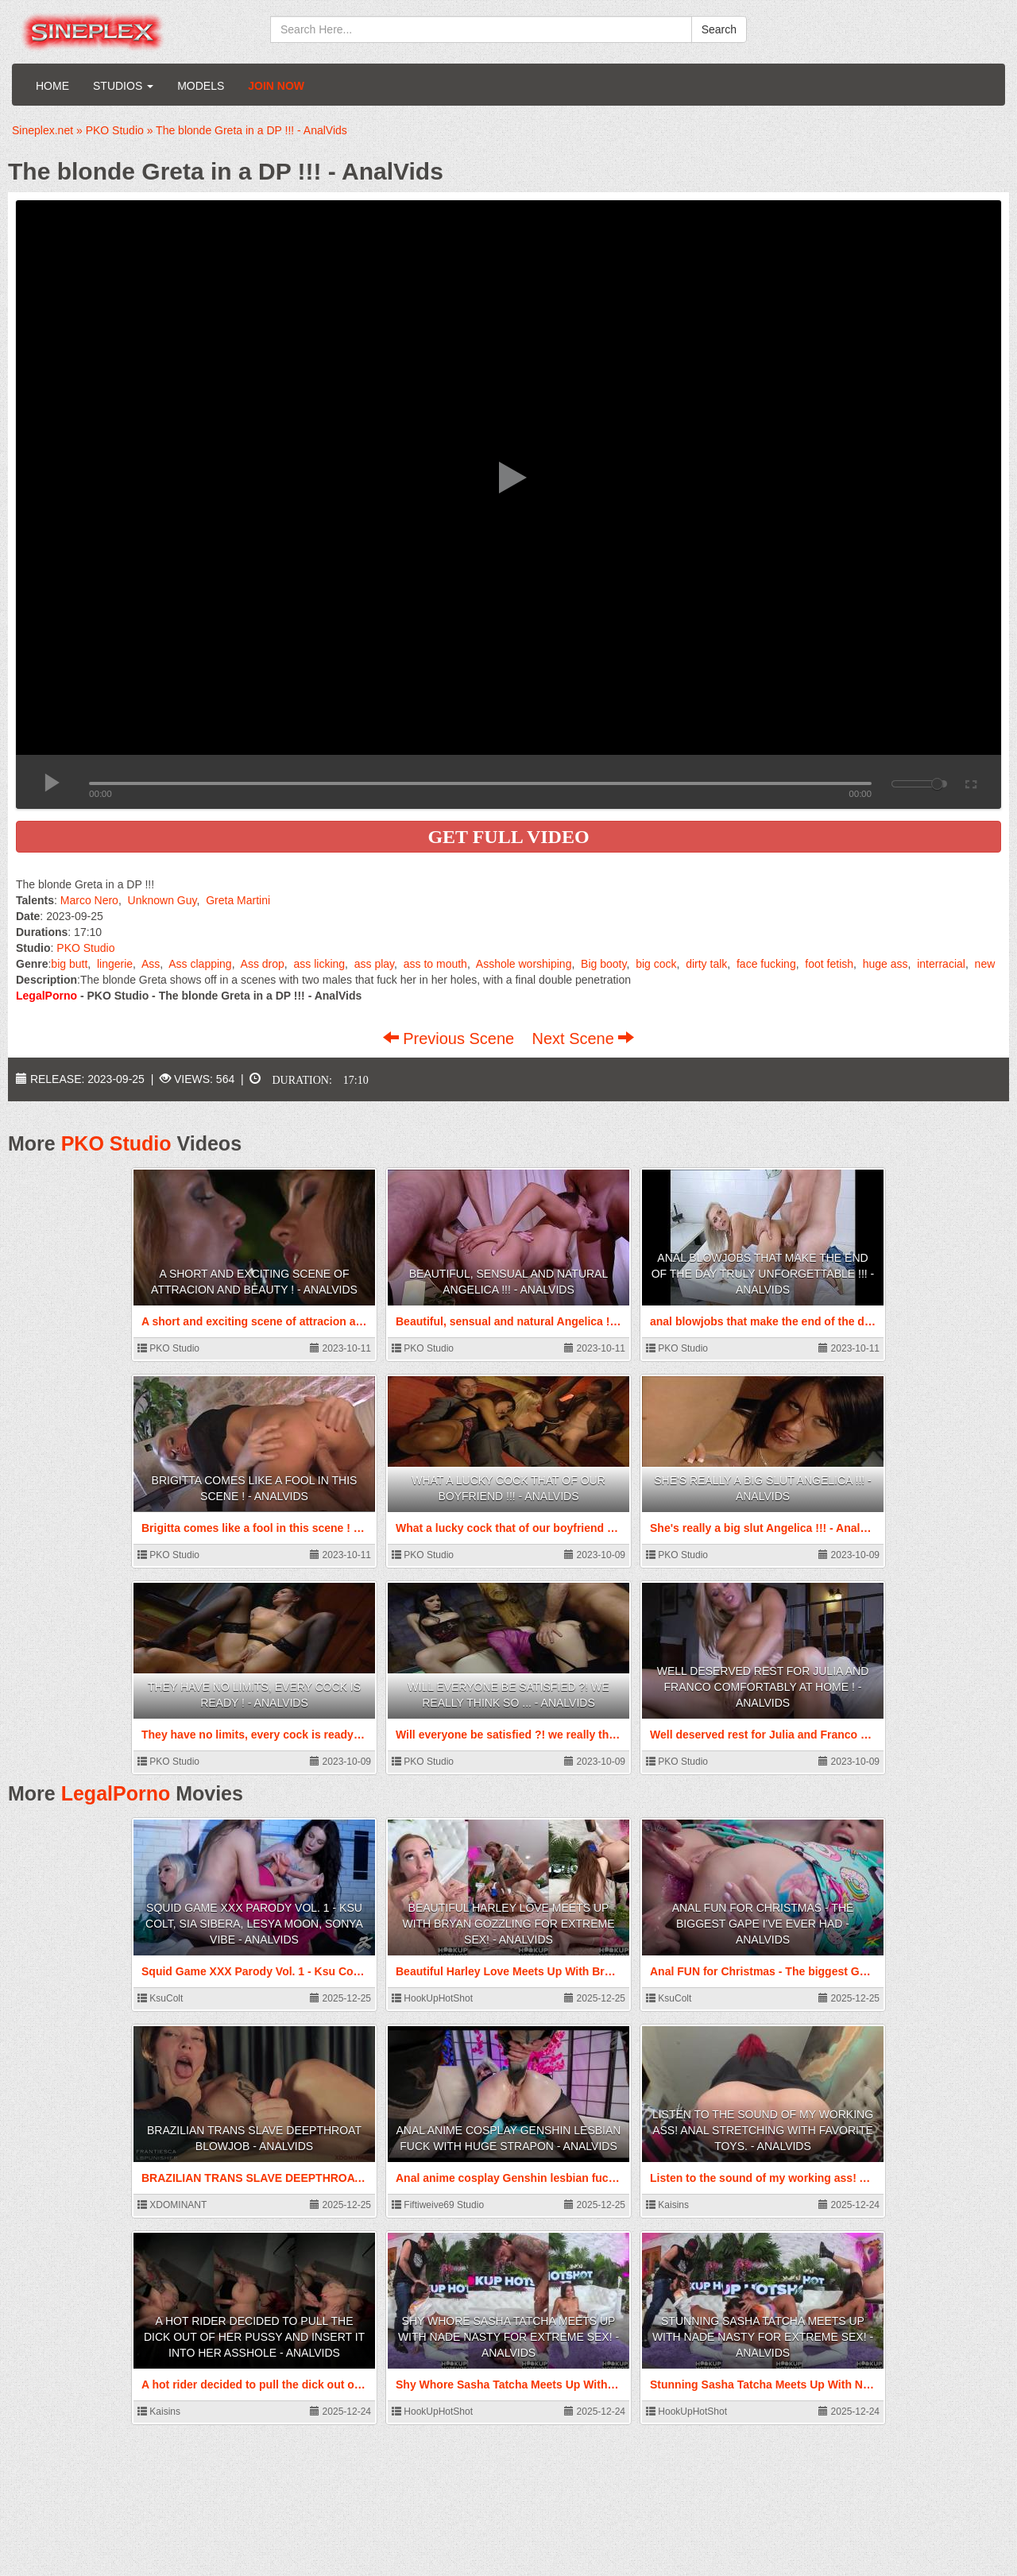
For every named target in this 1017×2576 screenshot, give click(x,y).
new (985, 963)
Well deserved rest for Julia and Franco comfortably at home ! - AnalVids (763, 1687)
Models (200, 85)
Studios (123, 85)
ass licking (319, 963)
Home (52, 85)
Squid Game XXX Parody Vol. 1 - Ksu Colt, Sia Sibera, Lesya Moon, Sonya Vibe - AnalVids (254, 1923)
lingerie (115, 963)
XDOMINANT (172, 2204)
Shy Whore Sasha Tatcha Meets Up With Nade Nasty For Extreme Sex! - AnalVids (508, 2337)
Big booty (603, 963)
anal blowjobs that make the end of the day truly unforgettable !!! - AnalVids (763, 1273)
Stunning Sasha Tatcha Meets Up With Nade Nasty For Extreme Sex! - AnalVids (762, 2337)
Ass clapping (199, 963)
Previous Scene (451, 1038)
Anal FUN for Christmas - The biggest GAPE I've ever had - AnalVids (763, 1923)
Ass (150, 963)
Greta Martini (238, 900)
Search (719, 29)
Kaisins (667, 2204)
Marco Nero (89, 900)
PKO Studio (85, 948)
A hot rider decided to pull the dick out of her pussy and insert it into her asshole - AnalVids (254, 2337)
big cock (656, 963)
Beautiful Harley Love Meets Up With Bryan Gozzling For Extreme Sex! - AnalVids (508, 1923)
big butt (69, 963)
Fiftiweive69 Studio (438, 2204)
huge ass (885, 963)
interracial (941, 963)
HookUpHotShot (432, 1998)
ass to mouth (435, 963)
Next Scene (583, 1038)
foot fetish (829, 963)
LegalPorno (116, 1793)
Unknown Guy (162, 900)
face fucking (766, 963)
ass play (374, 963)
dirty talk (706, 963)
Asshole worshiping (524, 963)
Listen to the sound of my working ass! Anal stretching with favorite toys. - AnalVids (762, 2130)
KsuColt (160, 1998)
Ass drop (262, 963)
